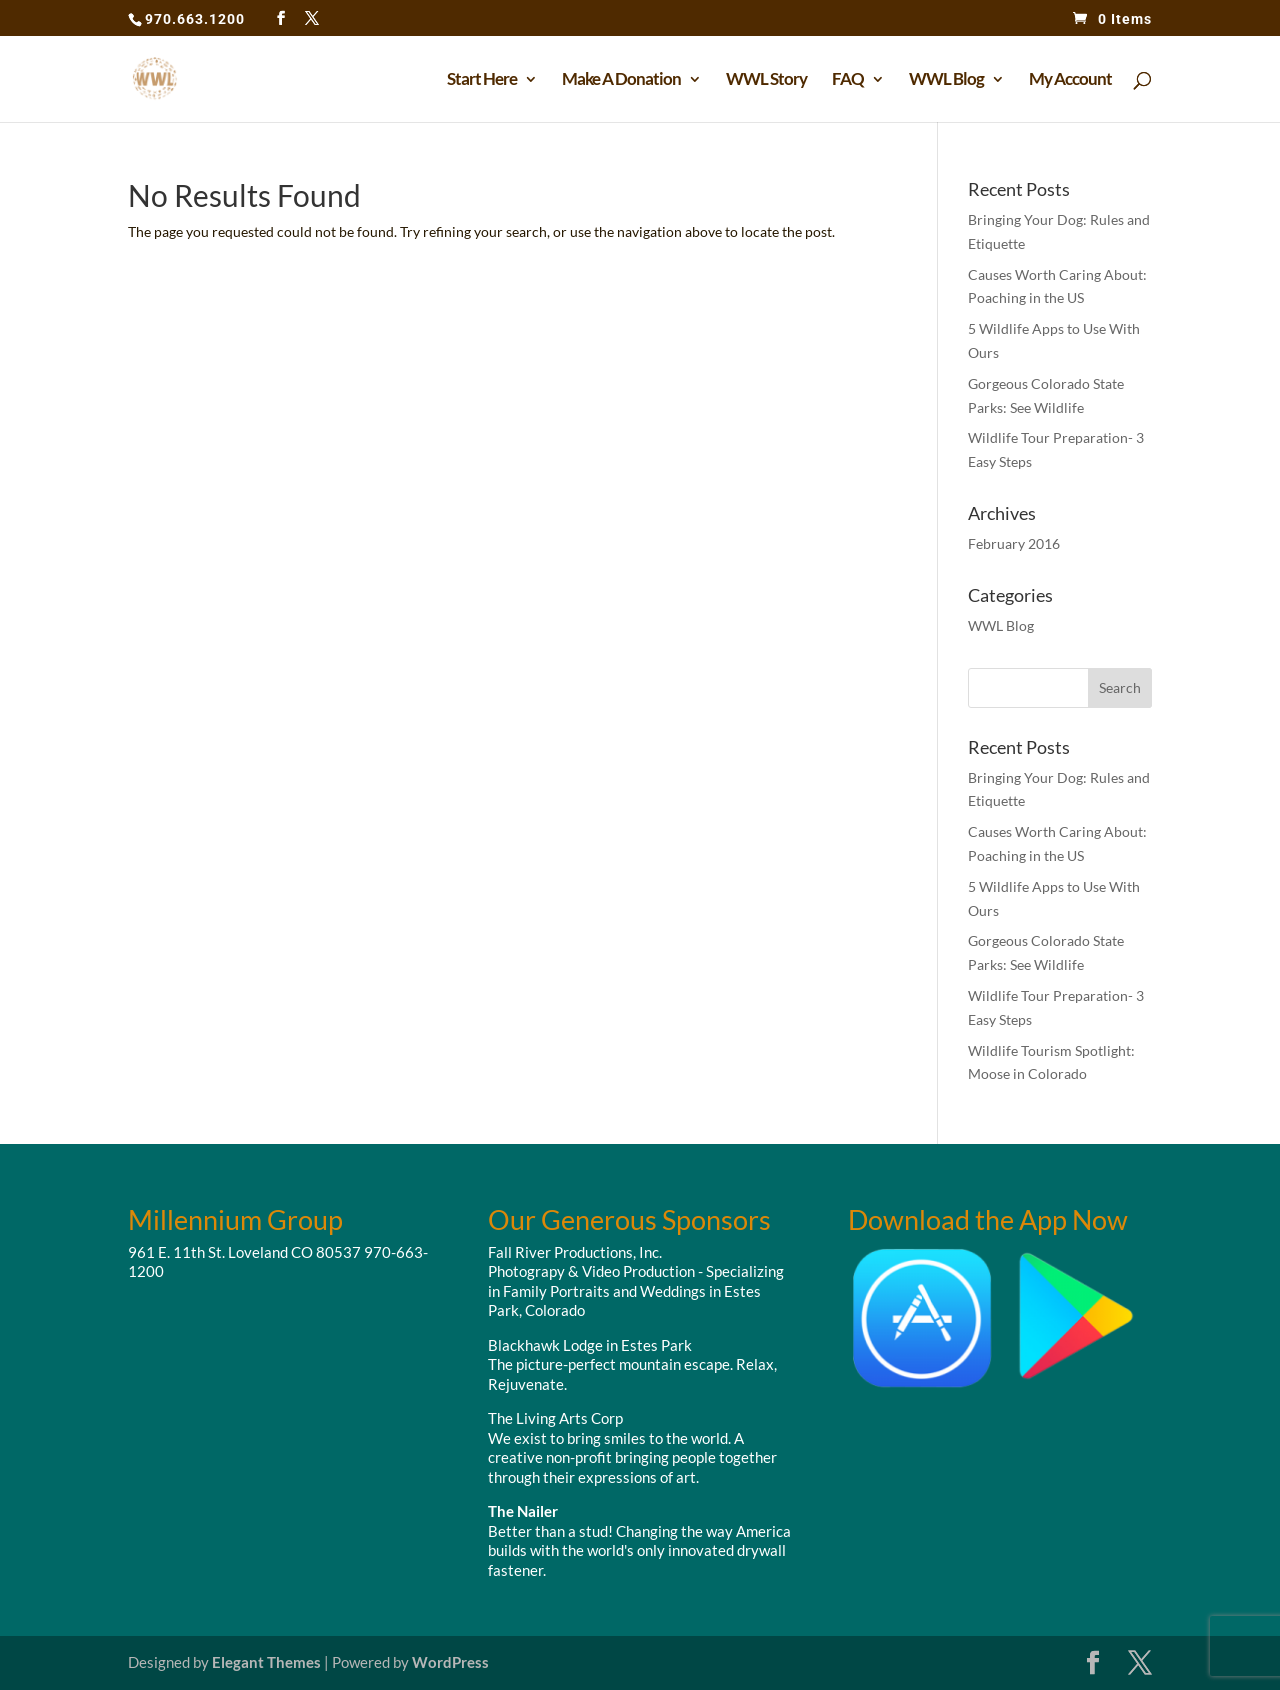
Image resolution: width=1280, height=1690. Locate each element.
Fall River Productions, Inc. (575, 1252)
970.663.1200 (195, 19)
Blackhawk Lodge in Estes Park (590, 1345)
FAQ (848, 80)
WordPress (450, 1662)
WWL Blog (946, 80)
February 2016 (1014, 543)
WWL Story (766, 80)
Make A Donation (621, 80)
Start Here (482, 80)
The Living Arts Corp (555, 1418)
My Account (1070, 80)
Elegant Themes (266, 1662)
